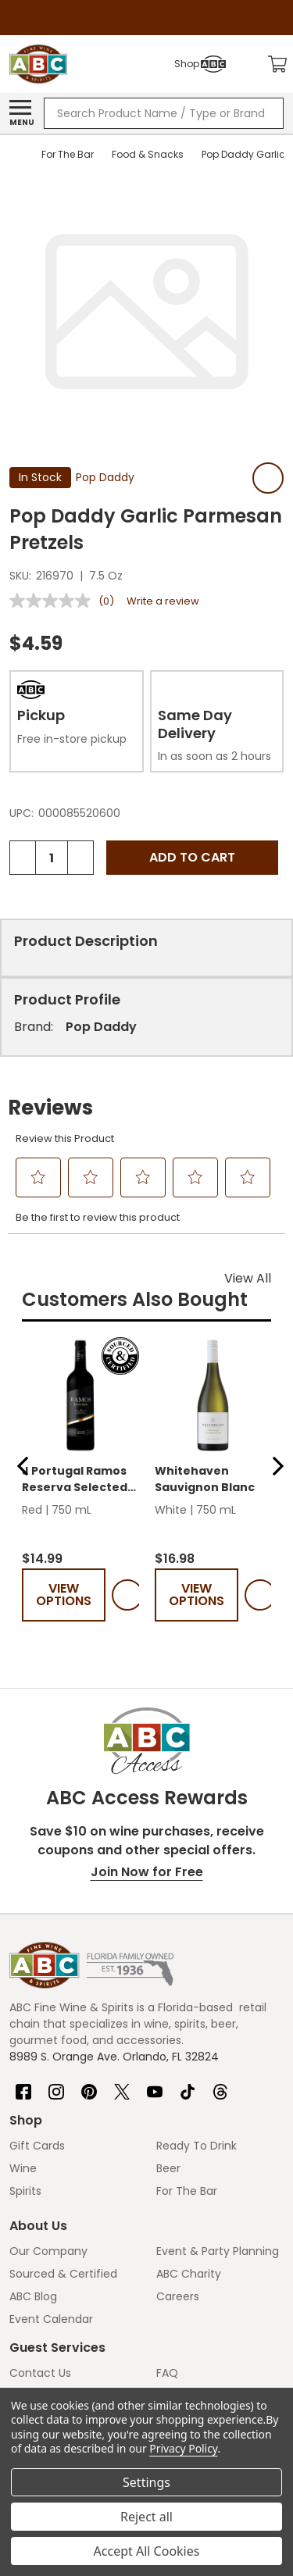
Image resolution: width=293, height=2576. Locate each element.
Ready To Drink (196, 2145)
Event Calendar (51, 2319)
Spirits (25, 2191)
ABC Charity (188, 2274)
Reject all (146, 2516)
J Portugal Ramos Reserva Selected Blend (74, 1479)
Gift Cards (37, 2145)
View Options (63, 1594)
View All (247, 1278)
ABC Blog (33, 2296)
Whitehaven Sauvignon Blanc (205, 1479)
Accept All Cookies (147, 2551)
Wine (23, 2168)
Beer (168, 2168)
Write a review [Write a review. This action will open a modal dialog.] (163, 601)
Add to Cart (192, 857)
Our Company (48, 2251)
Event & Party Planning (217, 2251)
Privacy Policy (183, 2448)
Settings (146, 2482)
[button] (22, 1466)
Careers (177, 2296)
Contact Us (40, 2373)
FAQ (167, 2373)
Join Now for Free (147, 1872)
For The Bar (186, 2191)
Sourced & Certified (63, 2274)
